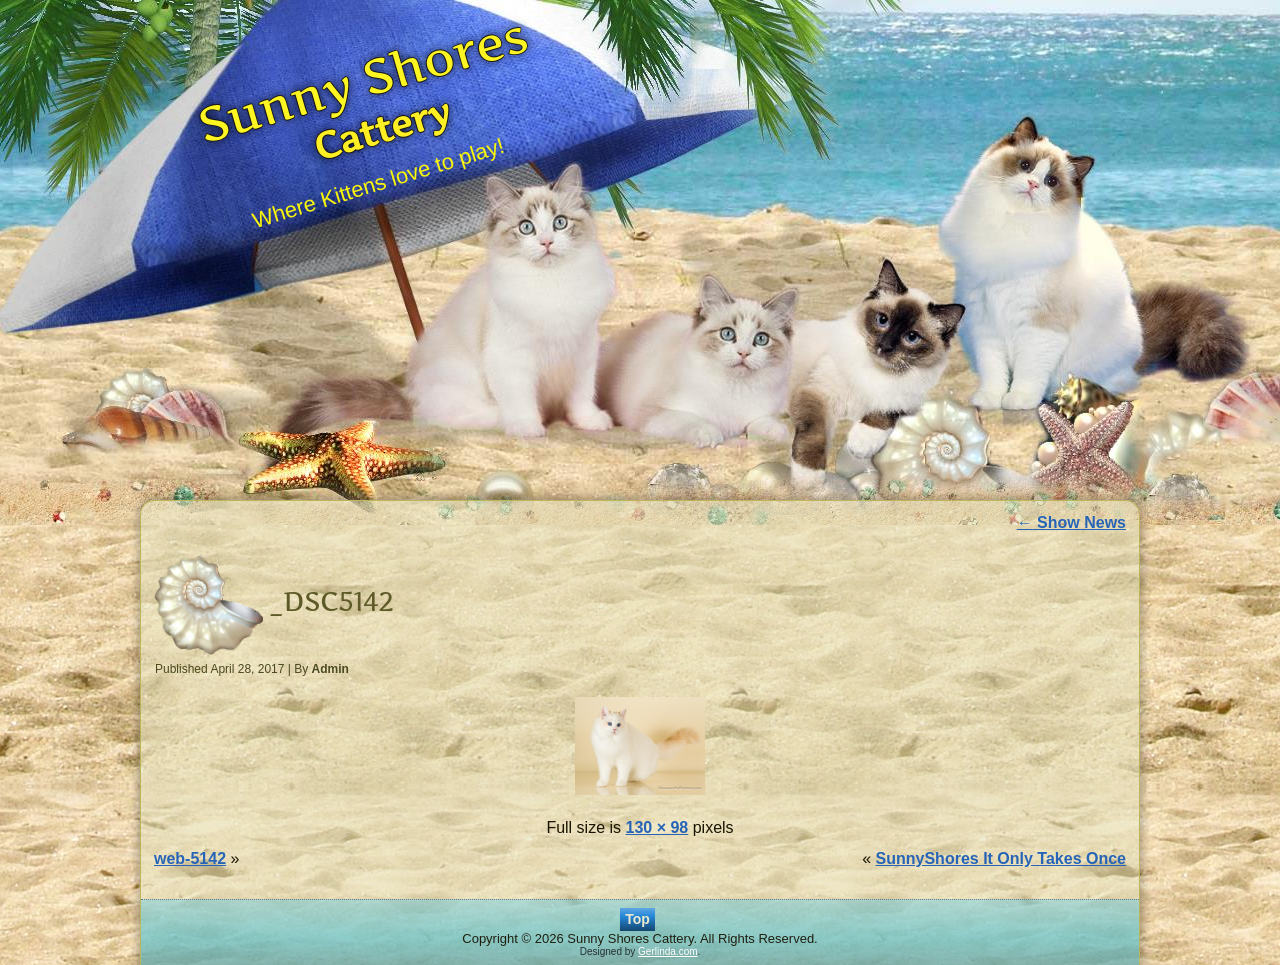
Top (637, 919)
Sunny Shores (362, 79)
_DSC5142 (331, 601)
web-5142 (190, 858)
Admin (330, 669)
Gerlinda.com (667, 951)
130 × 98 (657, 827)
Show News (1071, 522)
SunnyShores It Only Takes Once (1001, 858)
